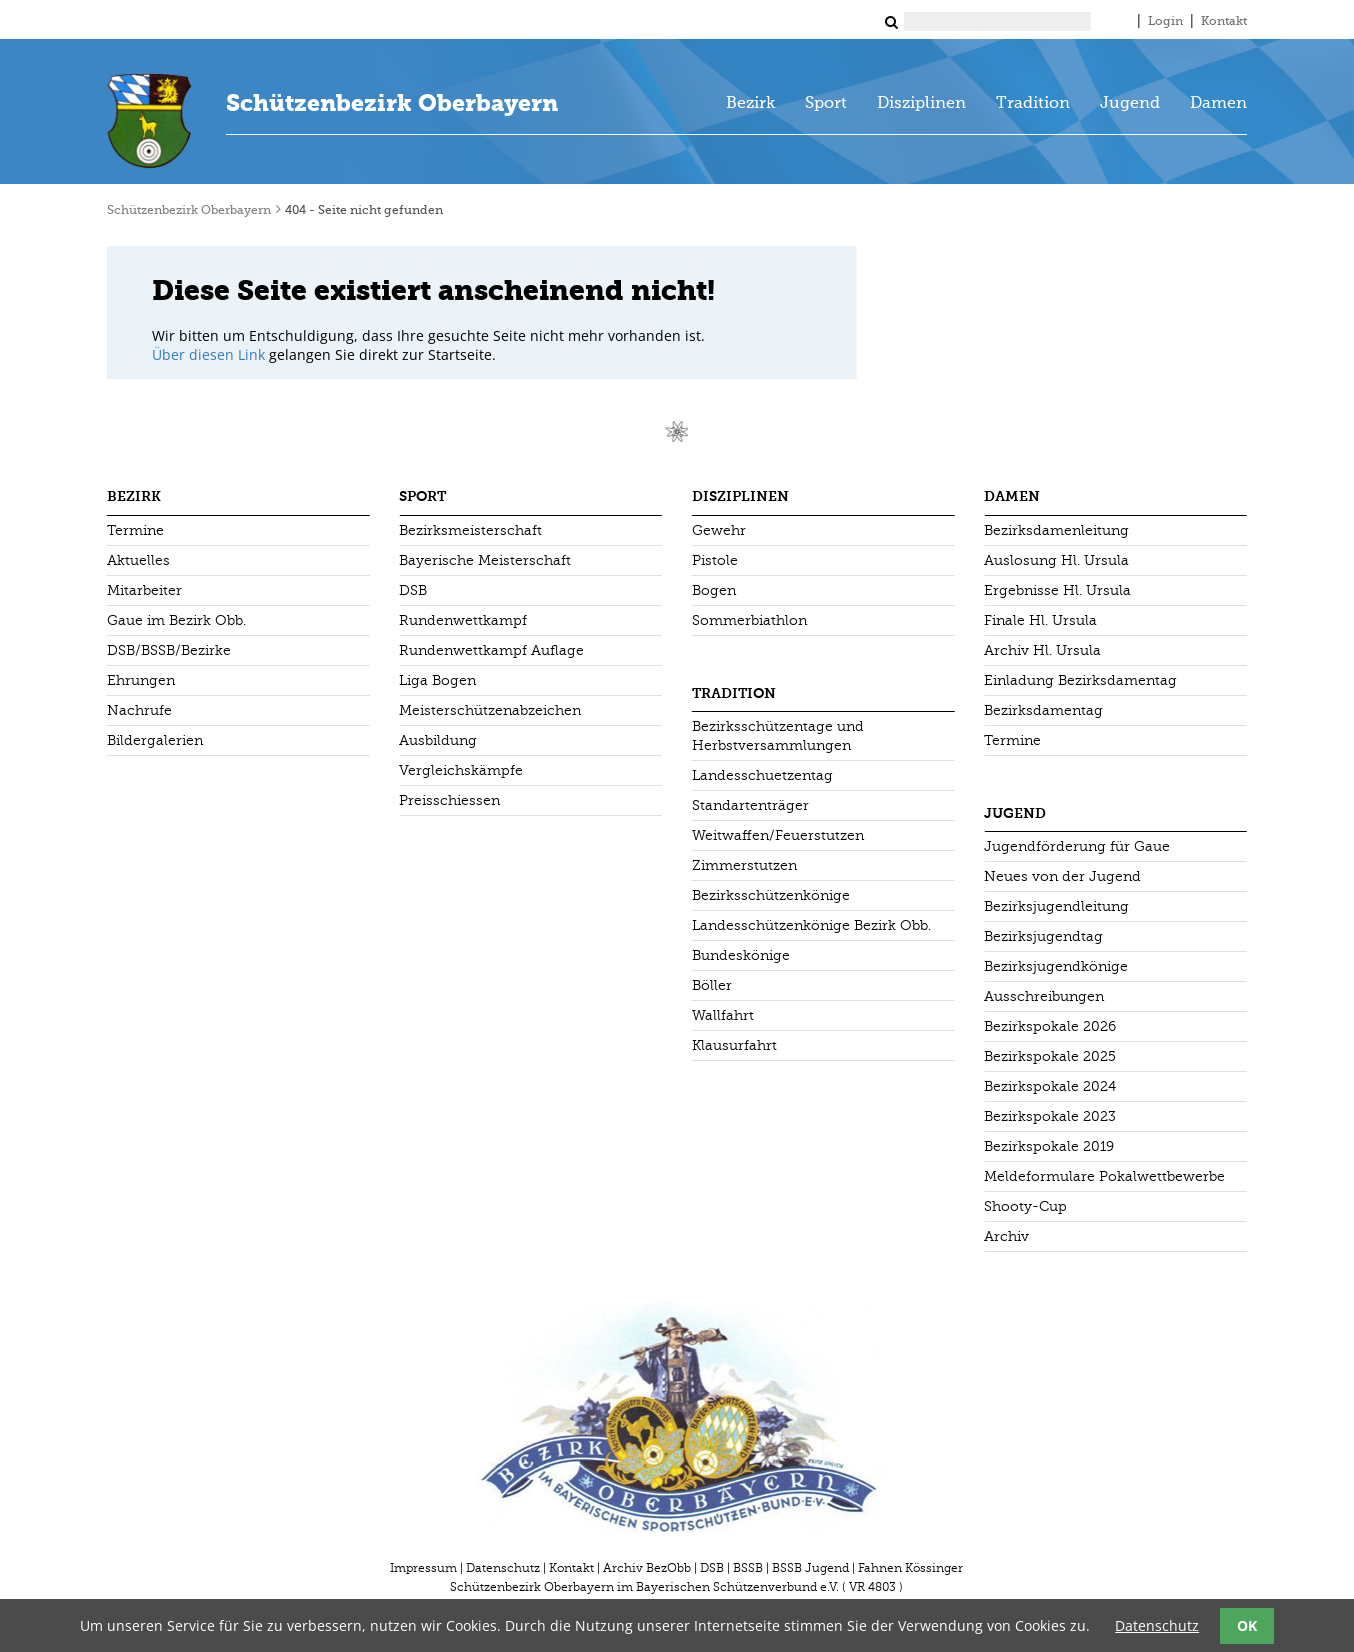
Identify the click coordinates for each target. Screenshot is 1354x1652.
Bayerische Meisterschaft (485, 560)
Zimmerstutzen (744, 865)
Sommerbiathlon (749, 620)
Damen (1218, 104)
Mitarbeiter (144, 590)
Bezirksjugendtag (1043, 936)
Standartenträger (750, 805)
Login (1165, 22)
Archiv (1006, 1236)
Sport (826, 104)
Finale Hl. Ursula (1040, 620)
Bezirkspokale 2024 (1050, 1086)
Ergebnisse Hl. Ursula (1057, 590)
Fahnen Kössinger (910, 1568)
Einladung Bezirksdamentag (1080, 680)
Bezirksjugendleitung (1056, 906)
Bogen (714, 590)
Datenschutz (503, 1568)
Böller (712, 985)
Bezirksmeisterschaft (470, 530)
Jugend (1130, 104)
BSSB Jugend (810, 1568)
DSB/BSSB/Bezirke (169, 650)
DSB (413, 590)
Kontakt (1224, 22)
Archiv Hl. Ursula (1042, 650)
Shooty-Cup (1025, 1206)
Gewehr (719, 530)
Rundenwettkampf (463, 620)
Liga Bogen (437, 680)
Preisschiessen (449, 800)
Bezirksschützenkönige (771, 895)
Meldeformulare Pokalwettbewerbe (1104, 1176)
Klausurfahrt (734, 1045)
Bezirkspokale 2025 (1050, 1056)
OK (1247, 1625)
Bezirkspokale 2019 (1049, 1146)
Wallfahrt (723, 1015)
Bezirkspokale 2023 (1050, 1116)
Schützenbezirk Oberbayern (392, 103)
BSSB (748, 1568)
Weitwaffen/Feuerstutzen (778, 835)
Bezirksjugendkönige (1056, 966)
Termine (135, 530)
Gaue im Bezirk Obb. (176, 620)
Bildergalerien (155, 740)
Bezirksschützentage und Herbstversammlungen (778, 736)
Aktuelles (138, 560)
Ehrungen (141, 680)
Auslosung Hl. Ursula (1056, 560)
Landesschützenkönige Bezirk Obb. (811, 925)
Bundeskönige (741, 955)
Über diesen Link (208, 354)
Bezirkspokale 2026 (1050, 1026)
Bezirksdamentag (1043, 710)
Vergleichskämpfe (461, 770)
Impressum (423, 1568)
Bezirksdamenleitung (1056, 530)
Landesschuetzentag (762, 775)
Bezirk (750, 104)
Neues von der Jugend (1062, 876)
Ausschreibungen (1044, 996)
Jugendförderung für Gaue (1077, 846)
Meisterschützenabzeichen (490, 710)
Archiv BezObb (647, 1568)
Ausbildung (438, 740)
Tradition (1033, 104)
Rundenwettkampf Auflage (491, 650)
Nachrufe (139, 710)
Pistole (715, 560)
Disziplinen (921, 104)
